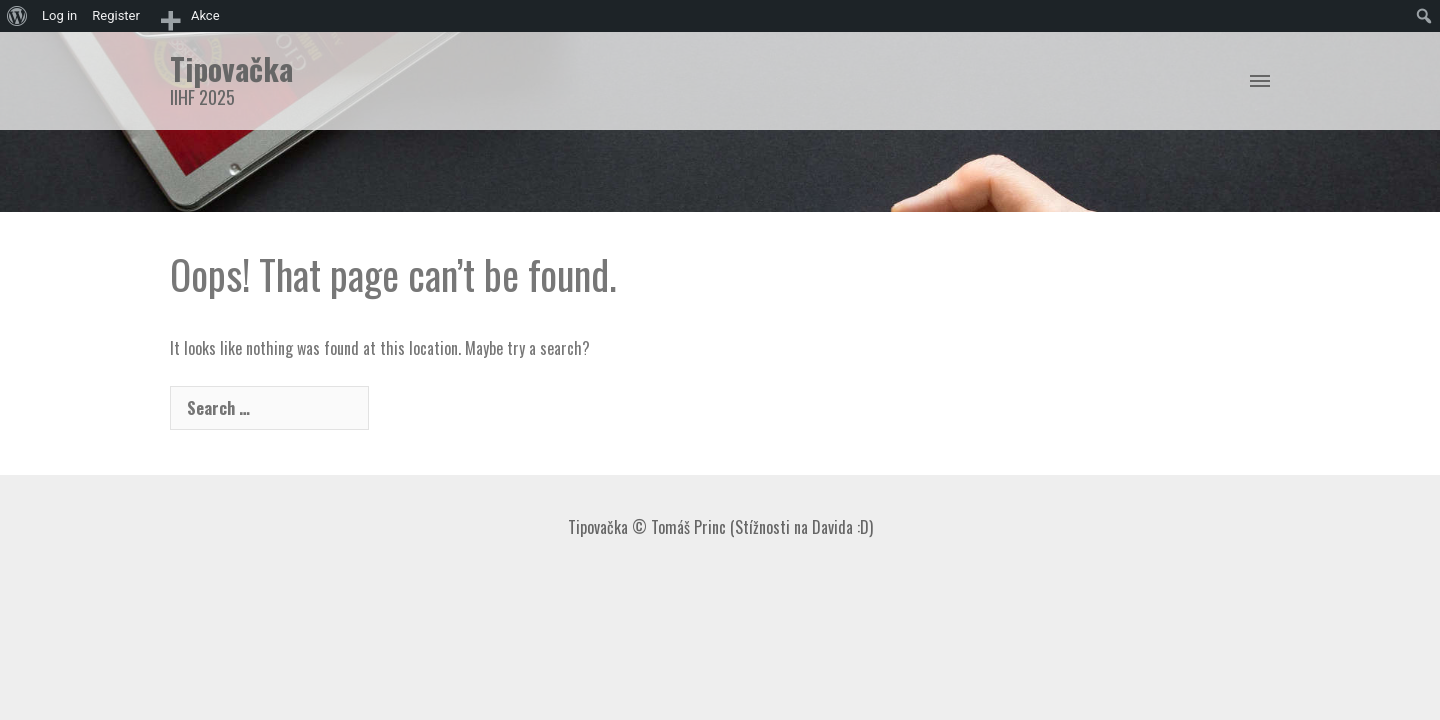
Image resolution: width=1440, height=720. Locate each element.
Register (116, 15)
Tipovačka (231, 68)
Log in (59, 15)
